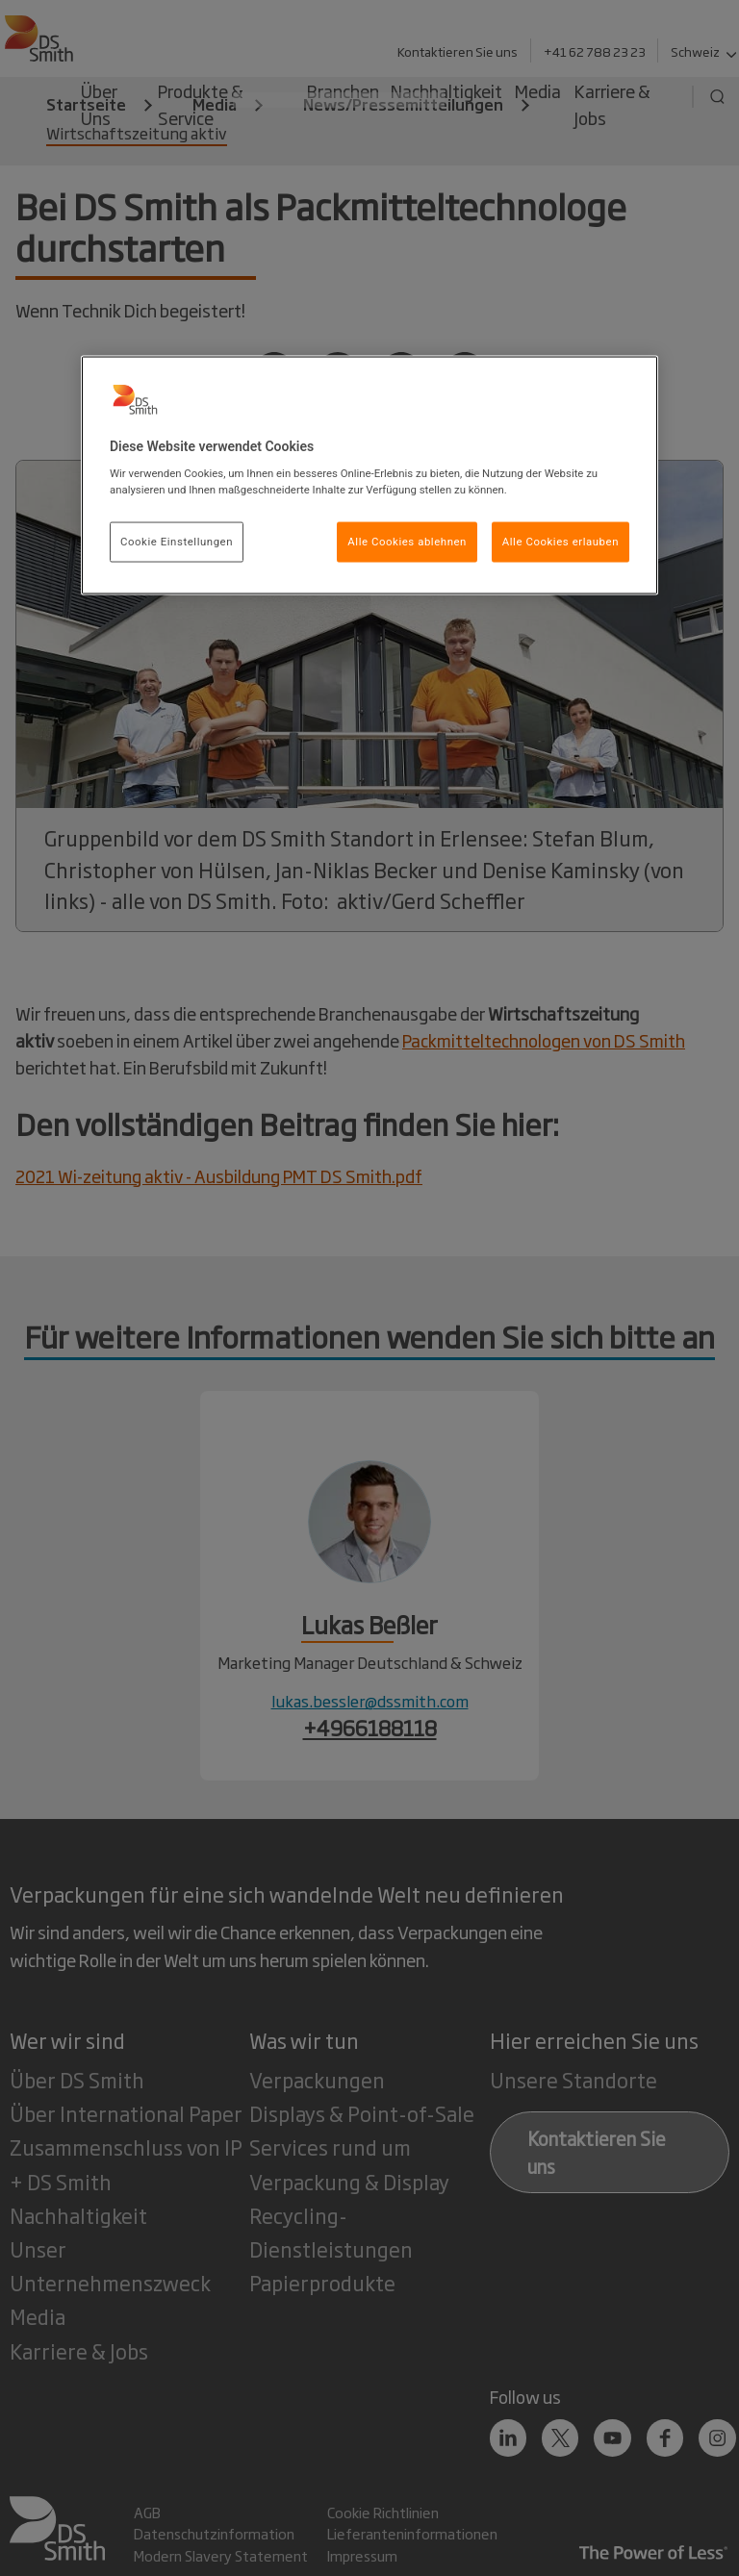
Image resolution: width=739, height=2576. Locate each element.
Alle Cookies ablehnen (407, 541)
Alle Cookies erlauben (560, 541)
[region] (369, 475)
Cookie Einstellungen (176, 541)
